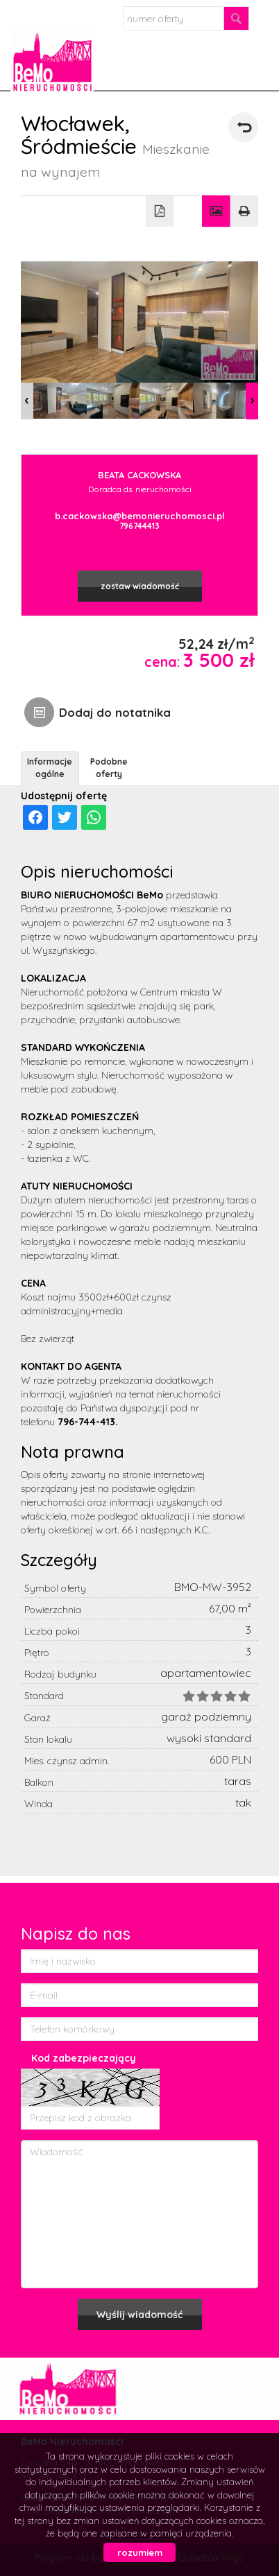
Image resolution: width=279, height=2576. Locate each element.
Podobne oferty (109, 767)
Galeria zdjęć (216, 211)
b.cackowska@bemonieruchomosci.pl (140, 515)
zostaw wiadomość (140, 586)
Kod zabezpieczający (83, 2058)
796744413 (139, 526)
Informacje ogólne (49, 767)
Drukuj (244, 211)
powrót (243, 127)
